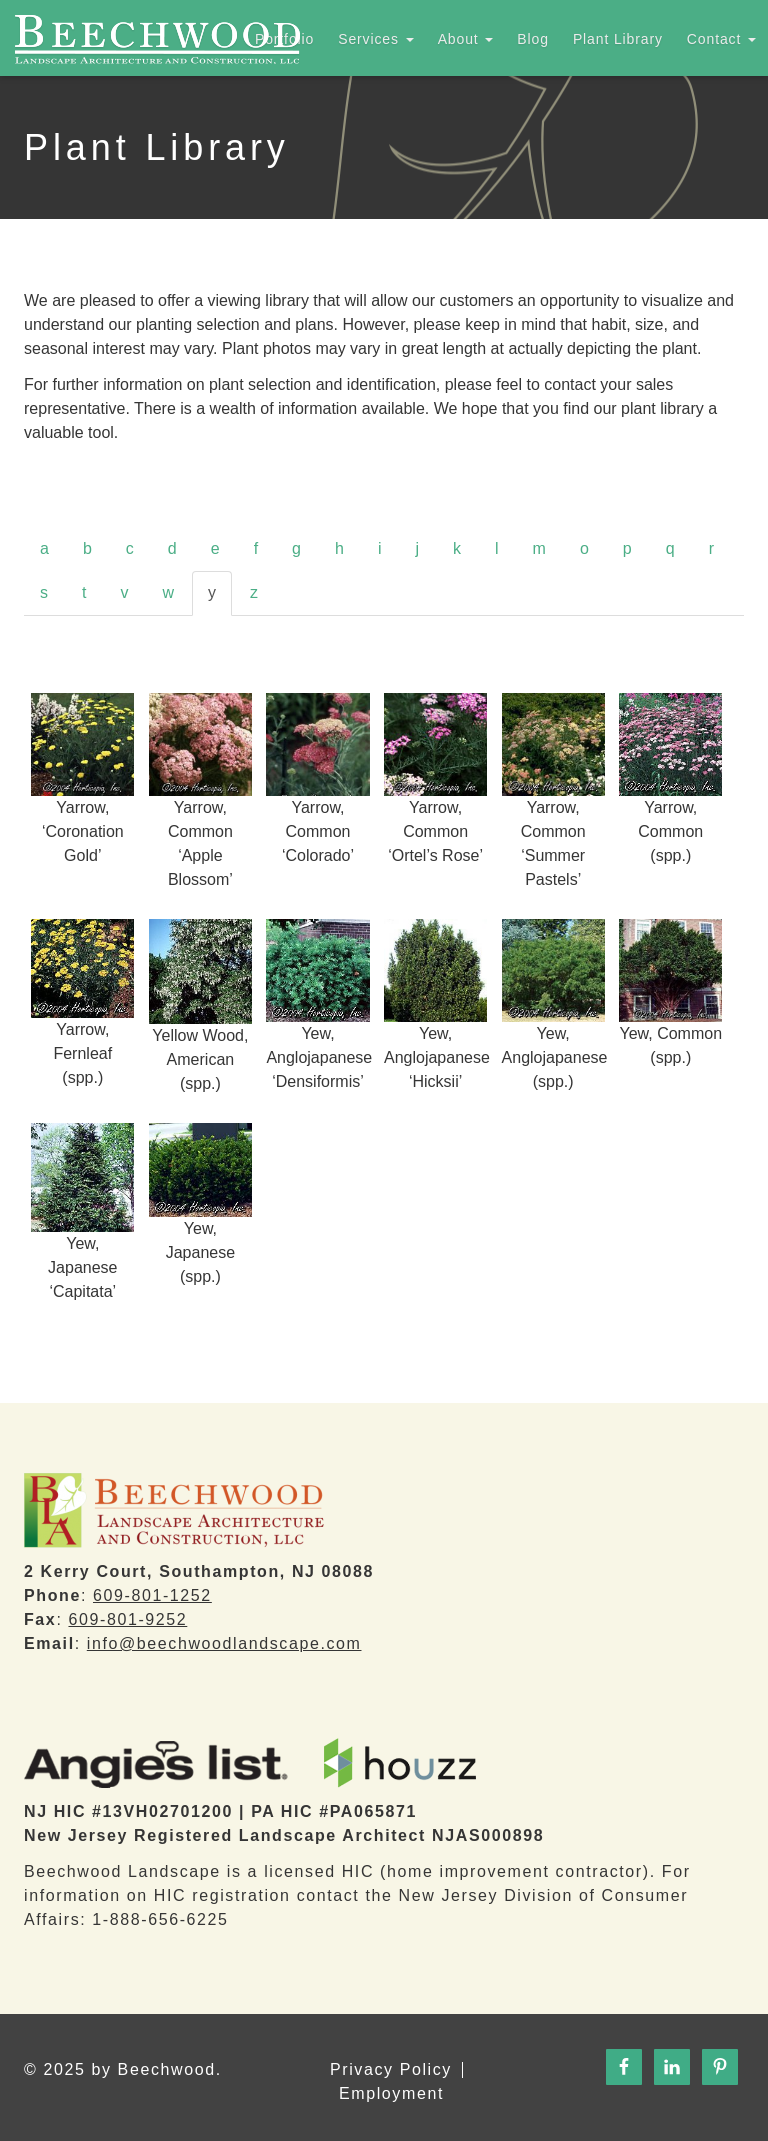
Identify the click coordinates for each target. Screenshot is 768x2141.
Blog (533, 39)
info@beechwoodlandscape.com (224, 1643)
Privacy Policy (391, 2070)
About (466, 39)
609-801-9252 (127, 1619)
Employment (391, 2094)
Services (375, 39)
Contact (721, 39)
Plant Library (618, 39)
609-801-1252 (152, 1595)
